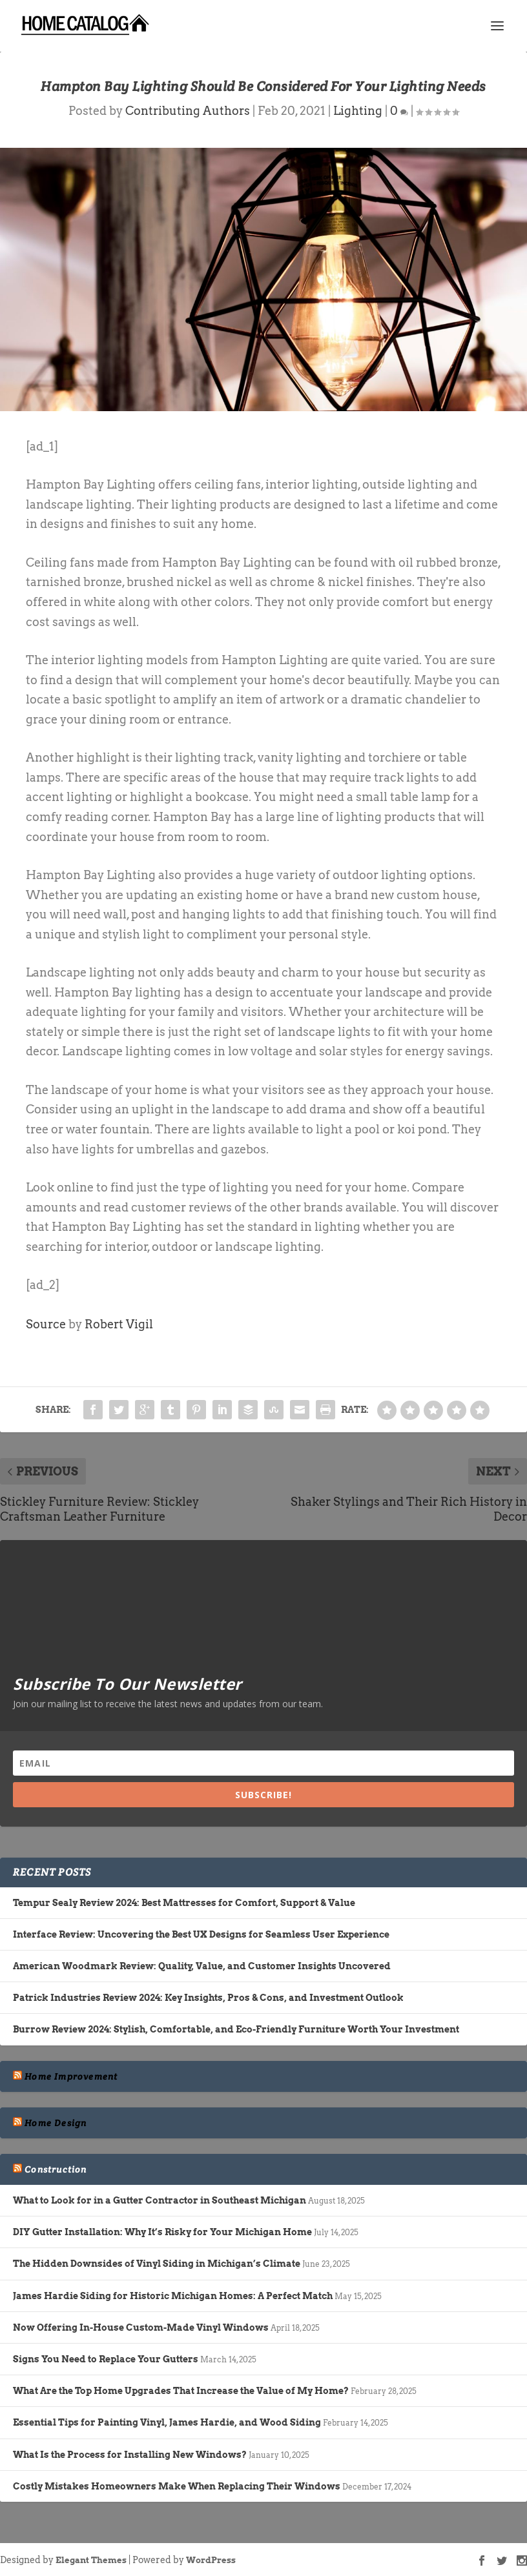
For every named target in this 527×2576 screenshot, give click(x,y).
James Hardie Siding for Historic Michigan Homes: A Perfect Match (173, 2296)
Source (46, 1324)
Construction (56, 2169)
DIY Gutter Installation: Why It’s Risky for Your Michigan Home (162, 2232)
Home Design (56, 2123)
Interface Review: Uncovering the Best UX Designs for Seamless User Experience (201, 1934)
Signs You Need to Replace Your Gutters (105, 2359)
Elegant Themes (91, 2560)
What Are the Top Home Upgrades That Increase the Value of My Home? (181, 2391)
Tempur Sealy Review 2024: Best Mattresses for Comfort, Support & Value (184, 1903)
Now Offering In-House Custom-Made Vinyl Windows (141, 2327)
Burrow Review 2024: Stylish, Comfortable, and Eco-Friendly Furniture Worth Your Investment (236, 2029)
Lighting (357, 110)
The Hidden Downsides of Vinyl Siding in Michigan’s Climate (156, 2263)
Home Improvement (71, 2076)
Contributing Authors (187, 110)
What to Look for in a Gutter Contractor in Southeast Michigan (159, 2200)
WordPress (211, 2560)
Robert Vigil (119, 1324)
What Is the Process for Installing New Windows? (130, 2454)
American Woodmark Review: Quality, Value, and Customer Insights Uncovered (202, 1966)
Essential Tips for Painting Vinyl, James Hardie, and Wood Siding (167, 2422)
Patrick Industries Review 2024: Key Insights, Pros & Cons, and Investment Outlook (208, 1998)
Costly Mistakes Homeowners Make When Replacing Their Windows (176, 2486)
